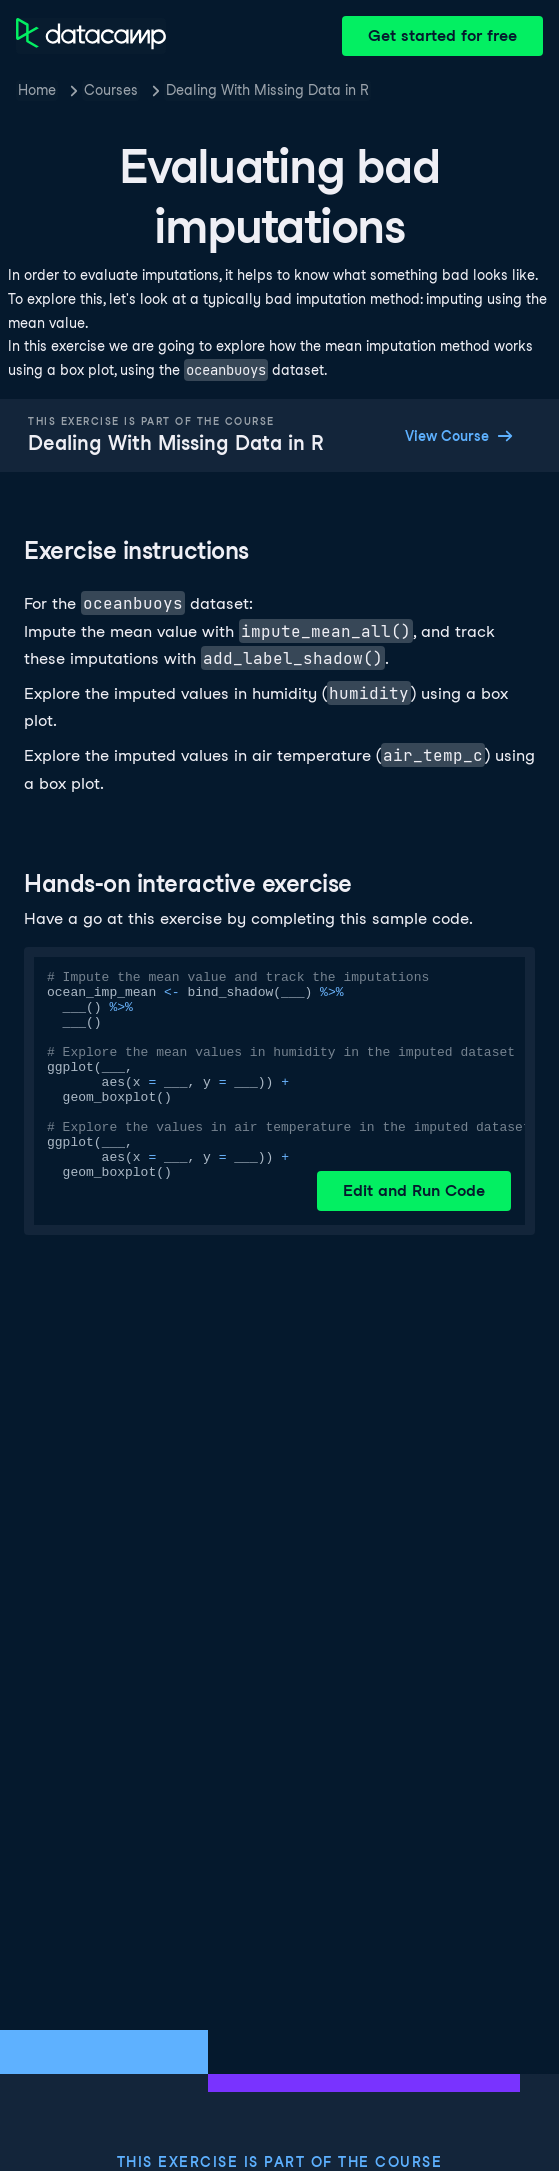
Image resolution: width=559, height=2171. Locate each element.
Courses (111, 90)
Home (37, 90)
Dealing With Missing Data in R (267, 90)
